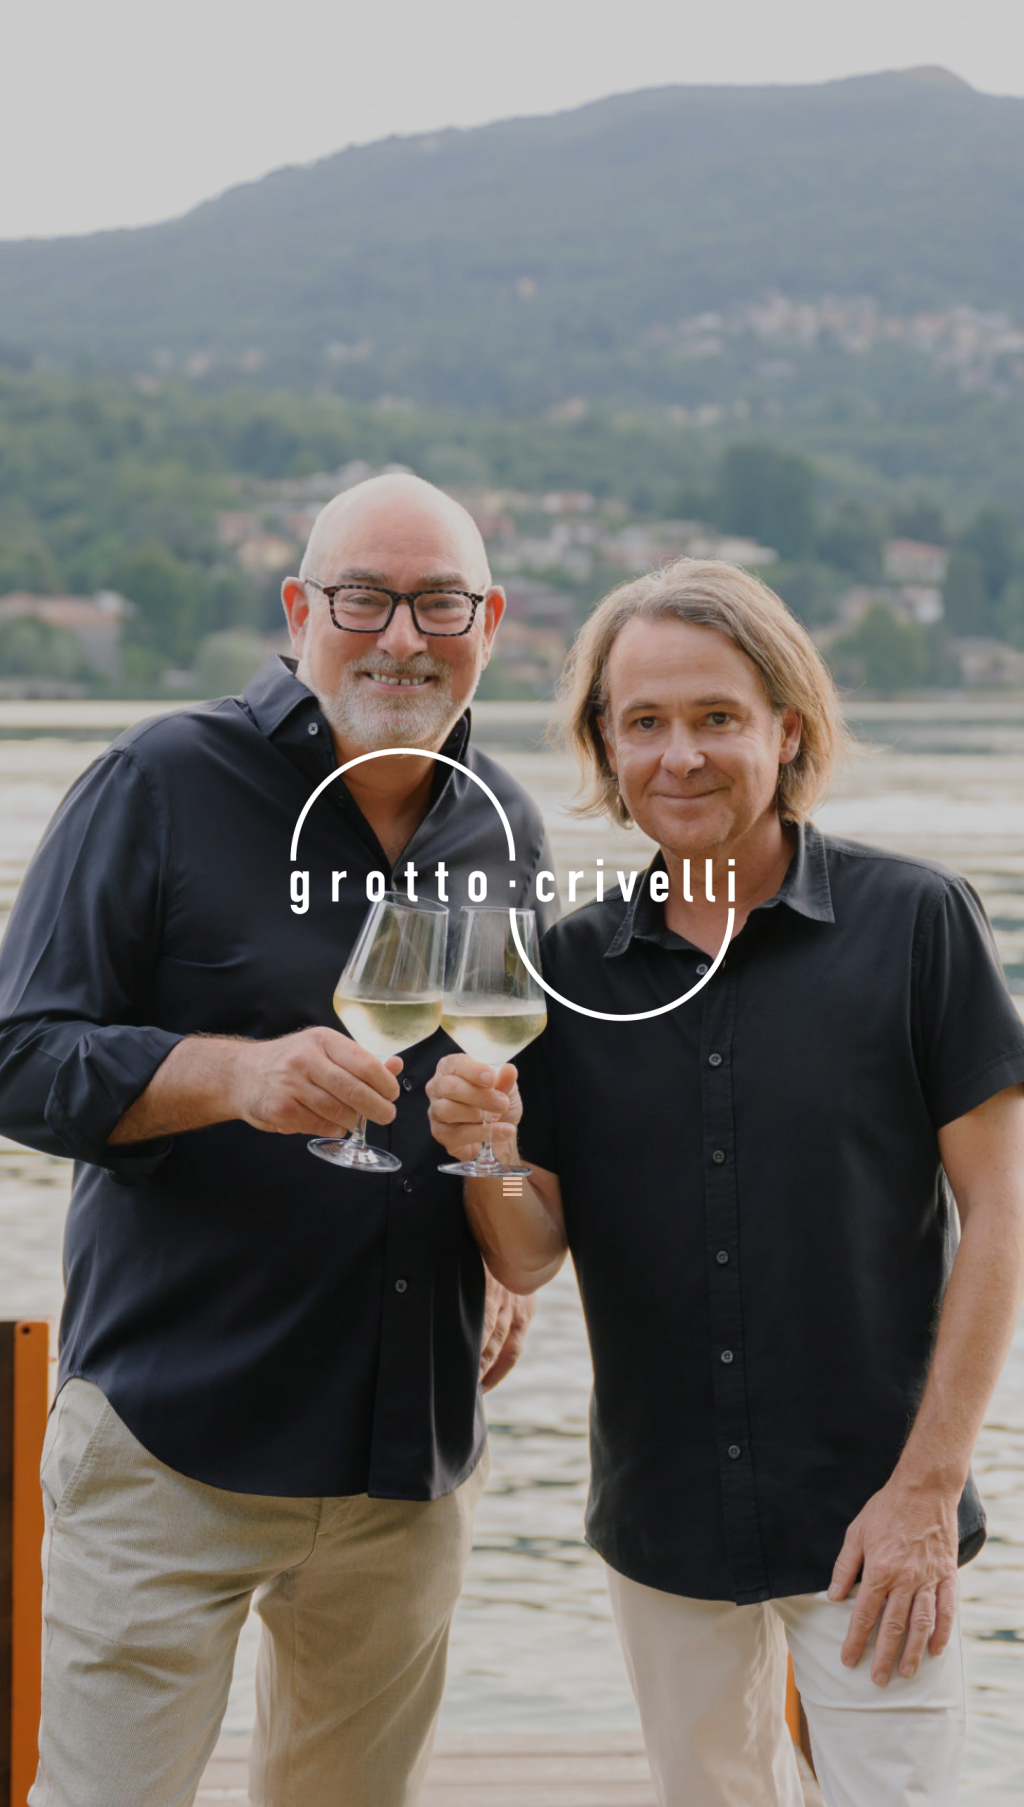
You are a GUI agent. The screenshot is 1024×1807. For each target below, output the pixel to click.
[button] (512, 1188)
